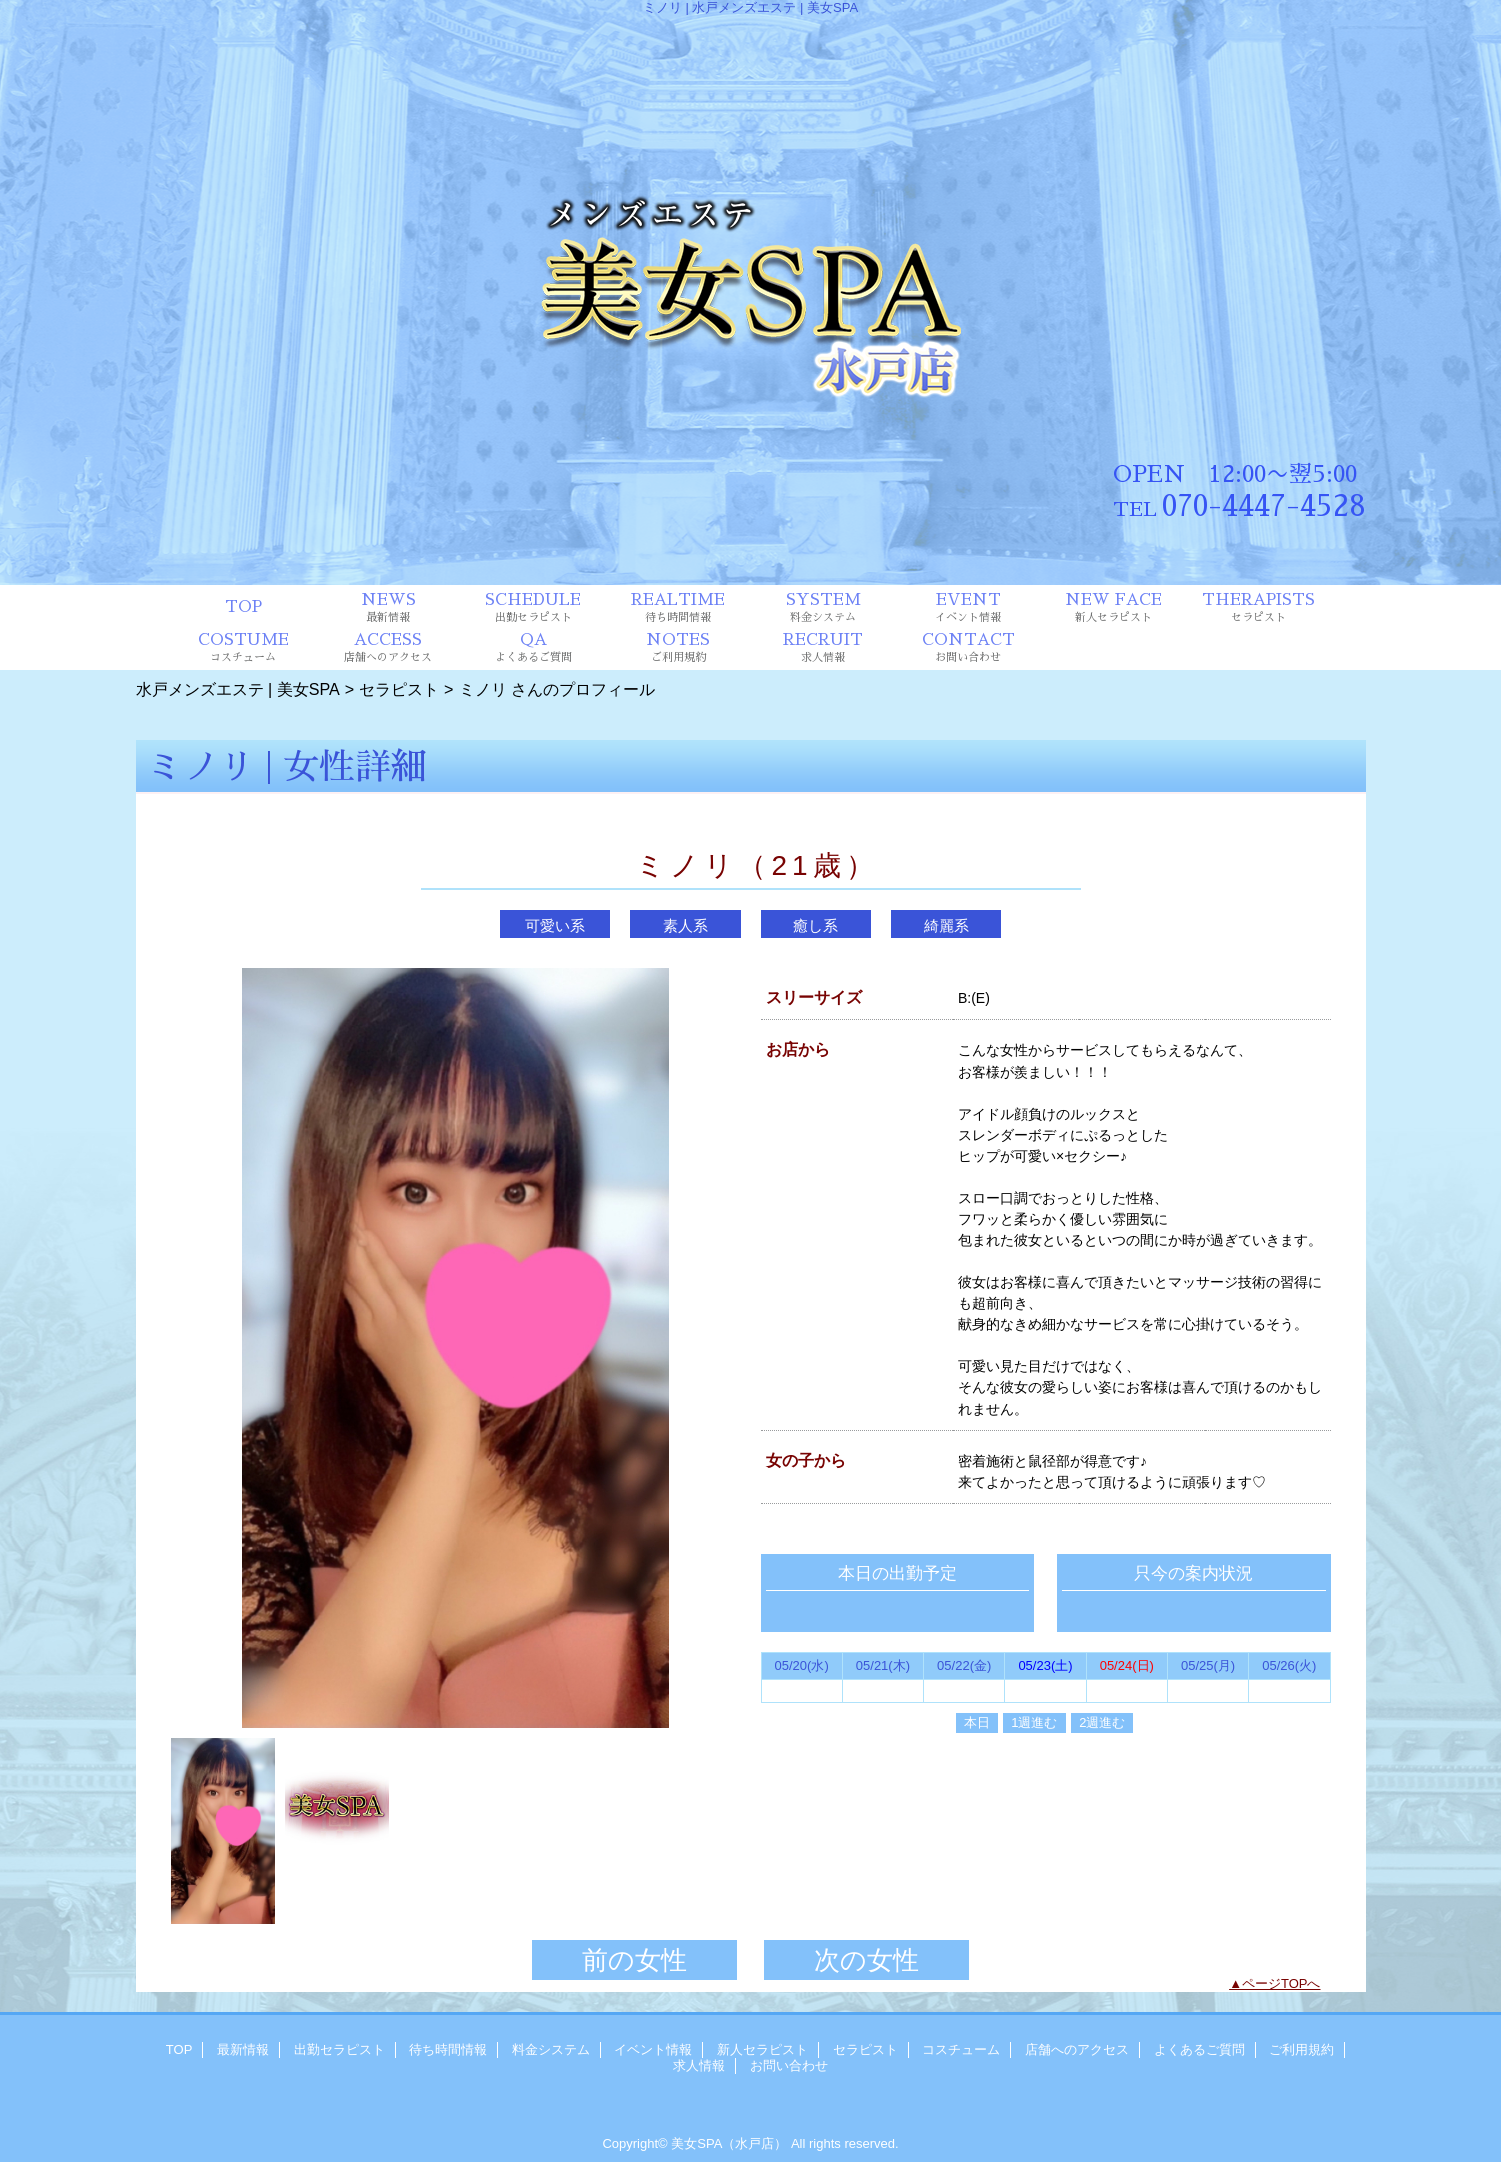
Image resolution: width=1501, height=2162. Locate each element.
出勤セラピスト (339, 2049)
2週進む (1102, 1722)
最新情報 (243, 2049)
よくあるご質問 (1199, 2049)
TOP (243, 607)
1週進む (1034, 1722)
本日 (977, 1722)
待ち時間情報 (448, 2049)
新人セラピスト (762, 2049)
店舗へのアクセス (1077, 2049)
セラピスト (399, 689)
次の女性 (866, 1960)
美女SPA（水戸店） (729, 2143)
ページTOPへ (1281, 1983)
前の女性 (634, 1960)
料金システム (551, 2049)
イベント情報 (653, 2049)
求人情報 (699, 2065)
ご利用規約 (1301, 2049)
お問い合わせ (789, 2065)
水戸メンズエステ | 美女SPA (238, 689)
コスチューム (961, 2049)
